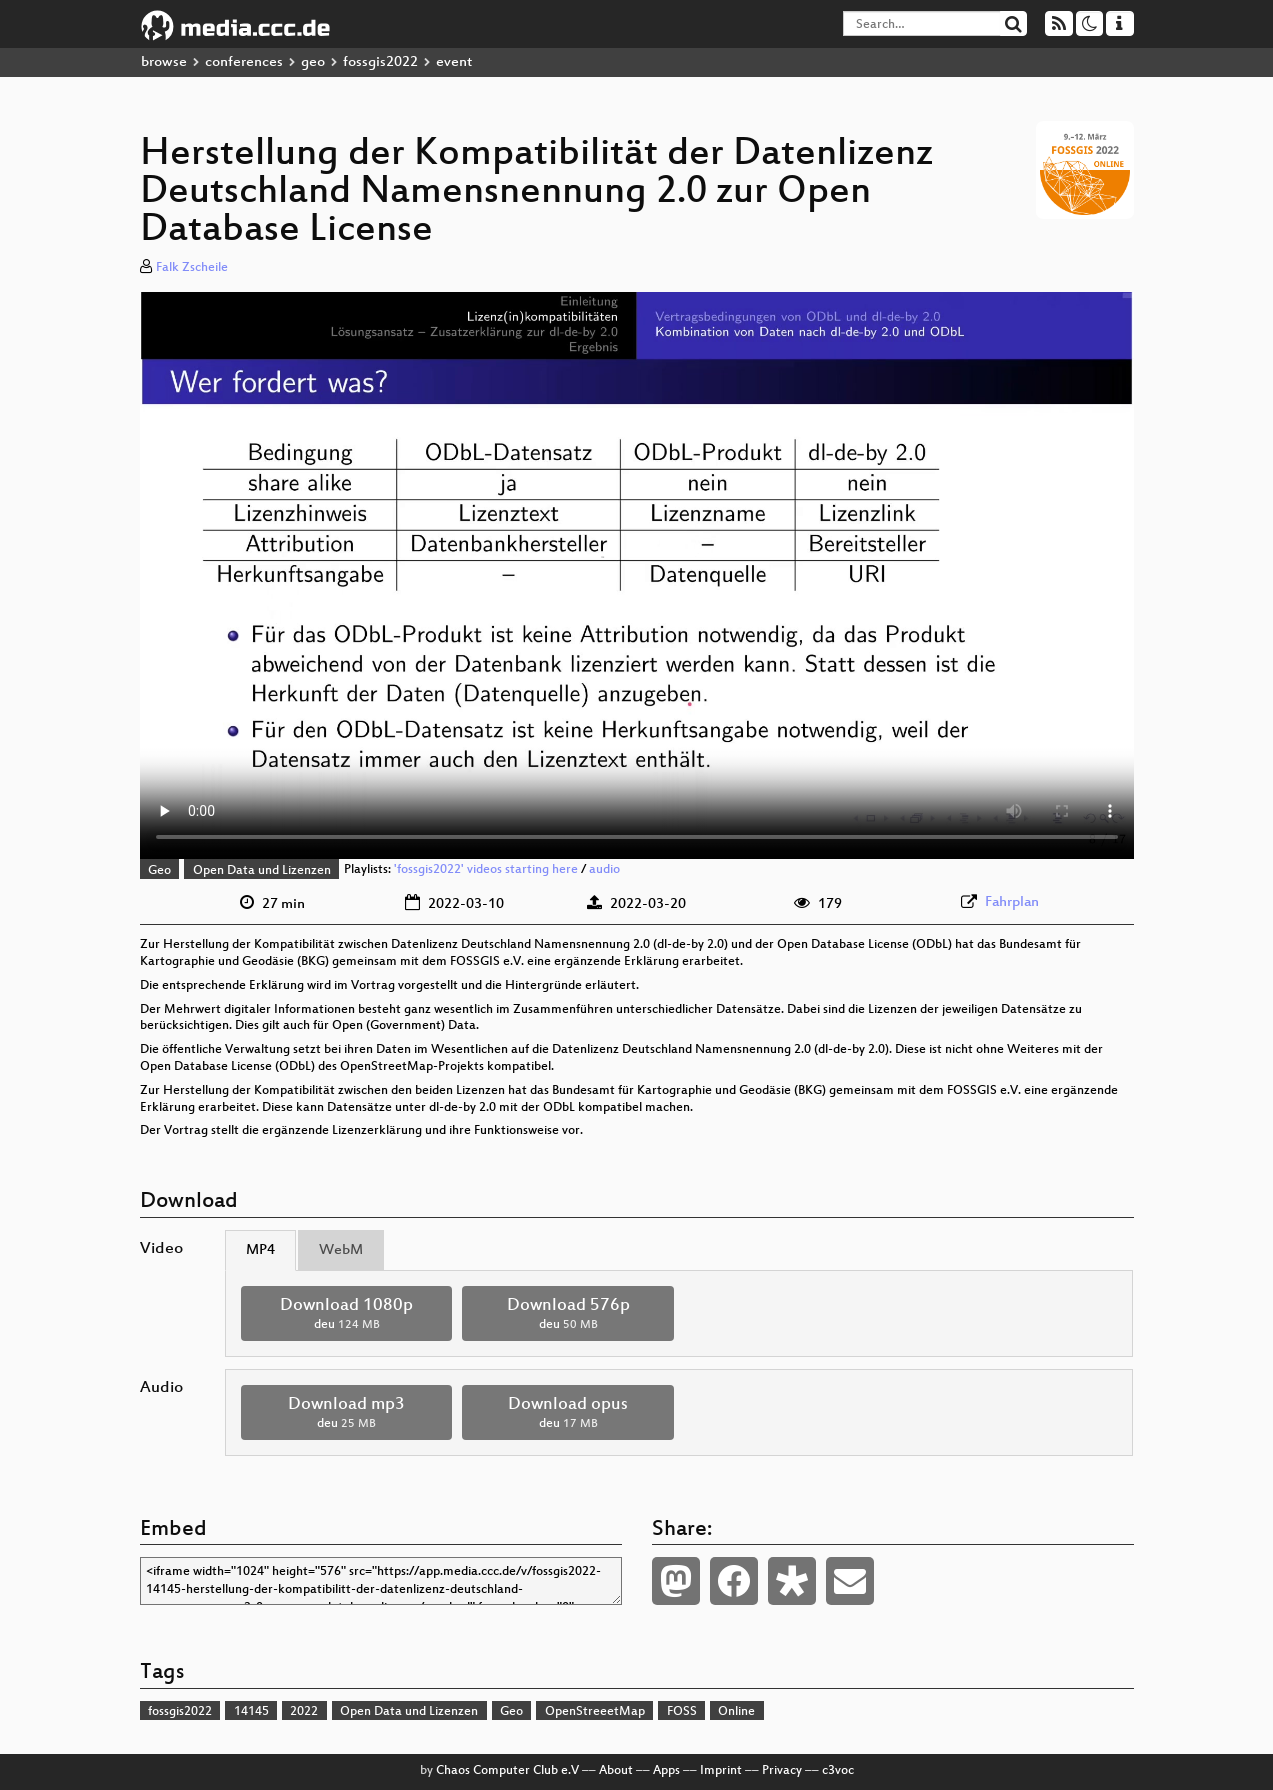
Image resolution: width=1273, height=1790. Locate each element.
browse (164, 62)
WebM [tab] (341, 1250)
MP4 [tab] (260, 1250)
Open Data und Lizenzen (262, 871)
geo (313, 62)
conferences (244, 62)
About (616, 1771)
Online (736, 1712)
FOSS (682, 1712)
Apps (666, 1771)
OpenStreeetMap (595, 1712)
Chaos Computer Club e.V (507, 1771)
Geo (159, 871)
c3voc (838, 1771)
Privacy (782, 1771)
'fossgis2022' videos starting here (486, 871)
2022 (304, 1712)
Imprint (721, 1771)
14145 (251, 1712)
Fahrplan (1012, 902)
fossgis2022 (380, 62)
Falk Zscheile (192, 268)
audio (604, 871)
